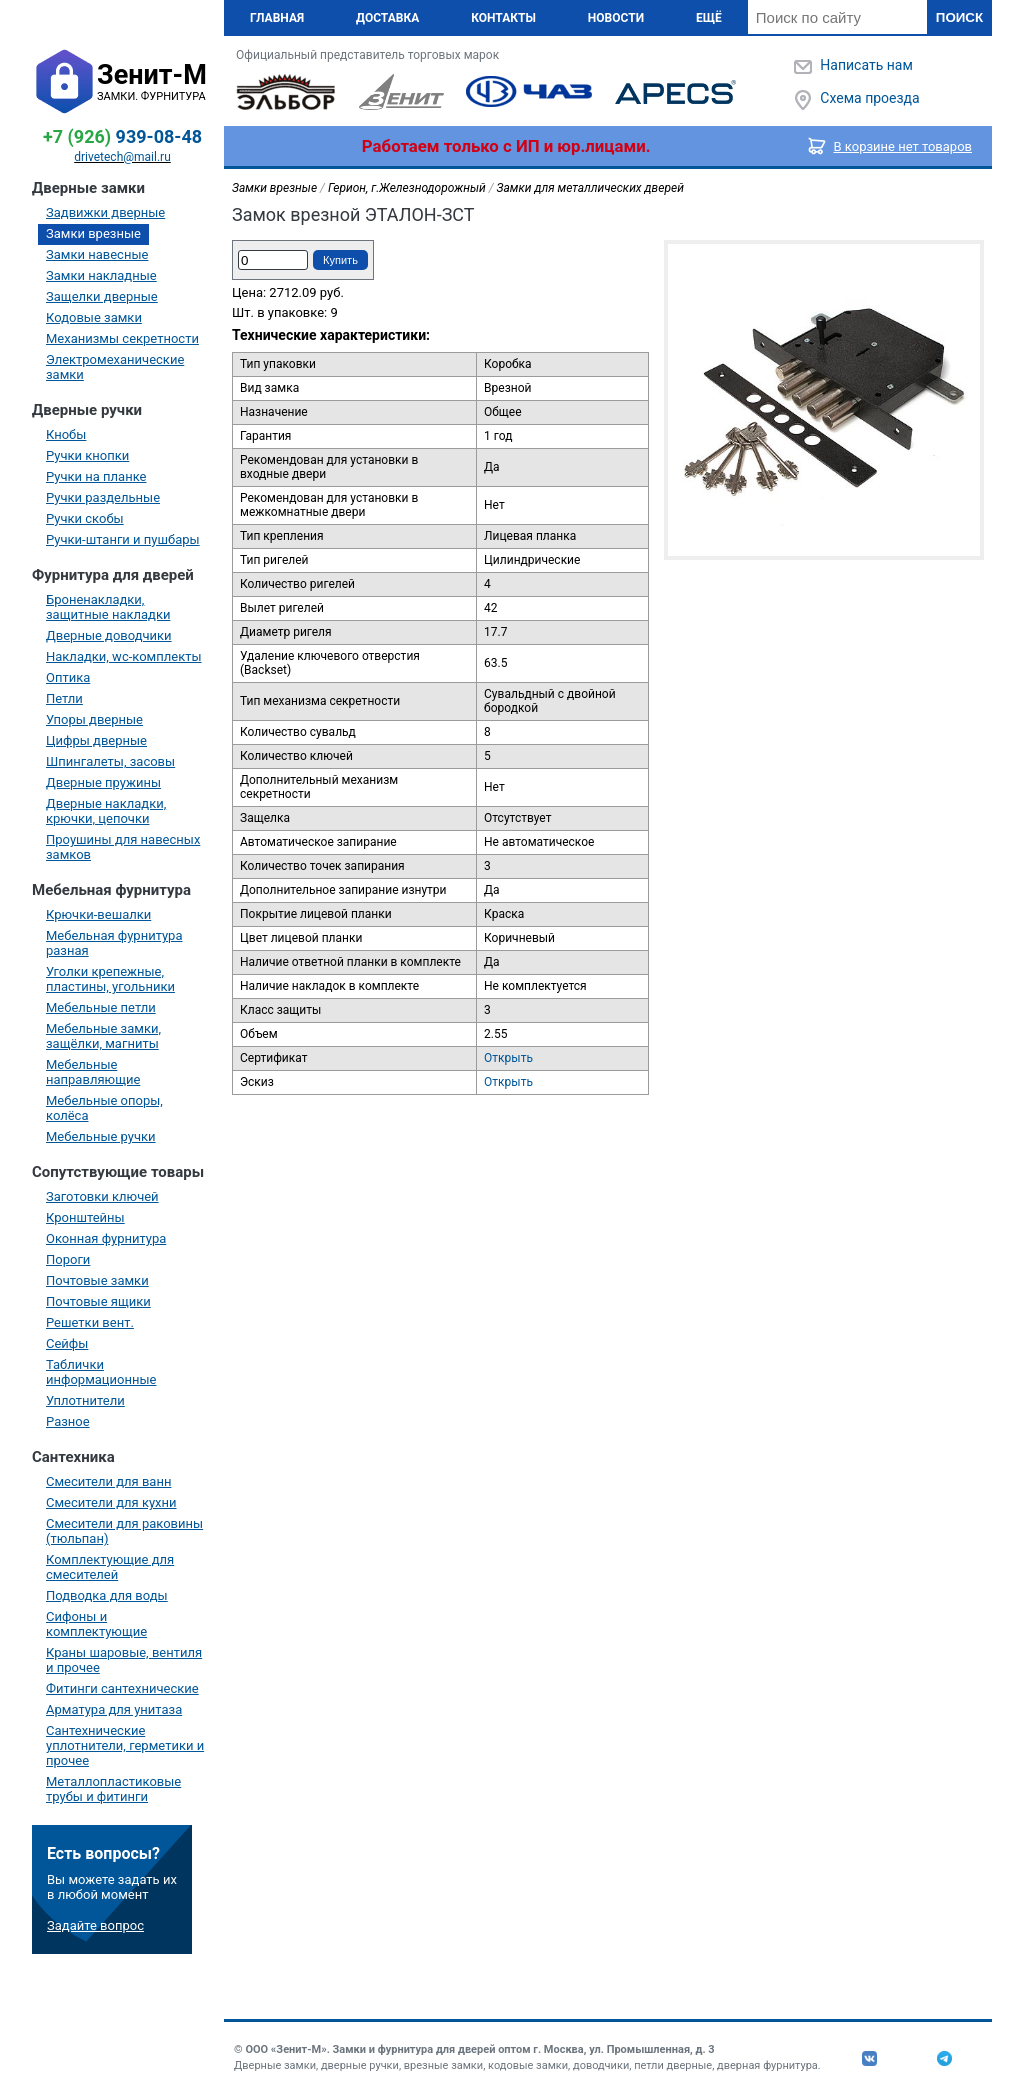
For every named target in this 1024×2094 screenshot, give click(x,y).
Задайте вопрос (95, 1925)
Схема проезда (869, 98)
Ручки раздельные (103, 497)
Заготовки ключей (102, 1196)
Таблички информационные (101, 1372)
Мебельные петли (101, 1007)
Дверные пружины (103, 782)
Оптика (68, 677)
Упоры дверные (94, 719)
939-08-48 (122, 136)
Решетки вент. (90, 1322)
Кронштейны (85, 1217)
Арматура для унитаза (114, 1709)
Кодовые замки (94, 317)
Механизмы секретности (122, 338)
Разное (68, 1421)
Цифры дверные (96, 740)
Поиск (959, 17)
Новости (616, 18)
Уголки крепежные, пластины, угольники (110, 979)
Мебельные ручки (101, 1136)
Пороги (68, 1259)
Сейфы (67, 1343)
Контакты (503, 18)
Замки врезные (93, 233)
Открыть (508, 1058)
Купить (340, 260)
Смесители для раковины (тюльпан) (124, 1531)
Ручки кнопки (87, 455)
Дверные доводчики (109, 635)
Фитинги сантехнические (122, 1688)
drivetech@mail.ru (122, 157)
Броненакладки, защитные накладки (108, 607)
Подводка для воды (107, 1595)
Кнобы (66, 434)
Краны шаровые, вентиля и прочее (124, 1660)
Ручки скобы (85, 518)
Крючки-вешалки (98, 914)
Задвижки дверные (105, 212)
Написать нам (866, 65)
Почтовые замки (97, 1280)
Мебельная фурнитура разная (114, 943)
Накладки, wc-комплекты (124, 656)
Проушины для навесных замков (123, 847)
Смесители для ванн (108, 1481)
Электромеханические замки (115, 367)
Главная (277, 18)
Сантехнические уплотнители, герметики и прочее (125, 1745)
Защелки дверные (102, 296)
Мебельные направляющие (93, 1072)
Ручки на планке (96, 476)
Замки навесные (97, 254)
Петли (64, 698)
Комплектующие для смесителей (110, 1567)
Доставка (387, 18)
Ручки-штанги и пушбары (123, 539)
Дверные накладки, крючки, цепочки (106, 811)
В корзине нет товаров (903, 146)
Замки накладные (101, 275)
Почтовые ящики (98, 1301)
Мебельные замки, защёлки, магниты (103, 1036)
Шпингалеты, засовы (110, 761)
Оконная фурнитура (106, 1238)
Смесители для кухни (111, 1502)
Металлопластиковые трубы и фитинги (113, 1789)
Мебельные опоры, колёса (104, 1108)
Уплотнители (85, 1400)
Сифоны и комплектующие (96, 1624)
